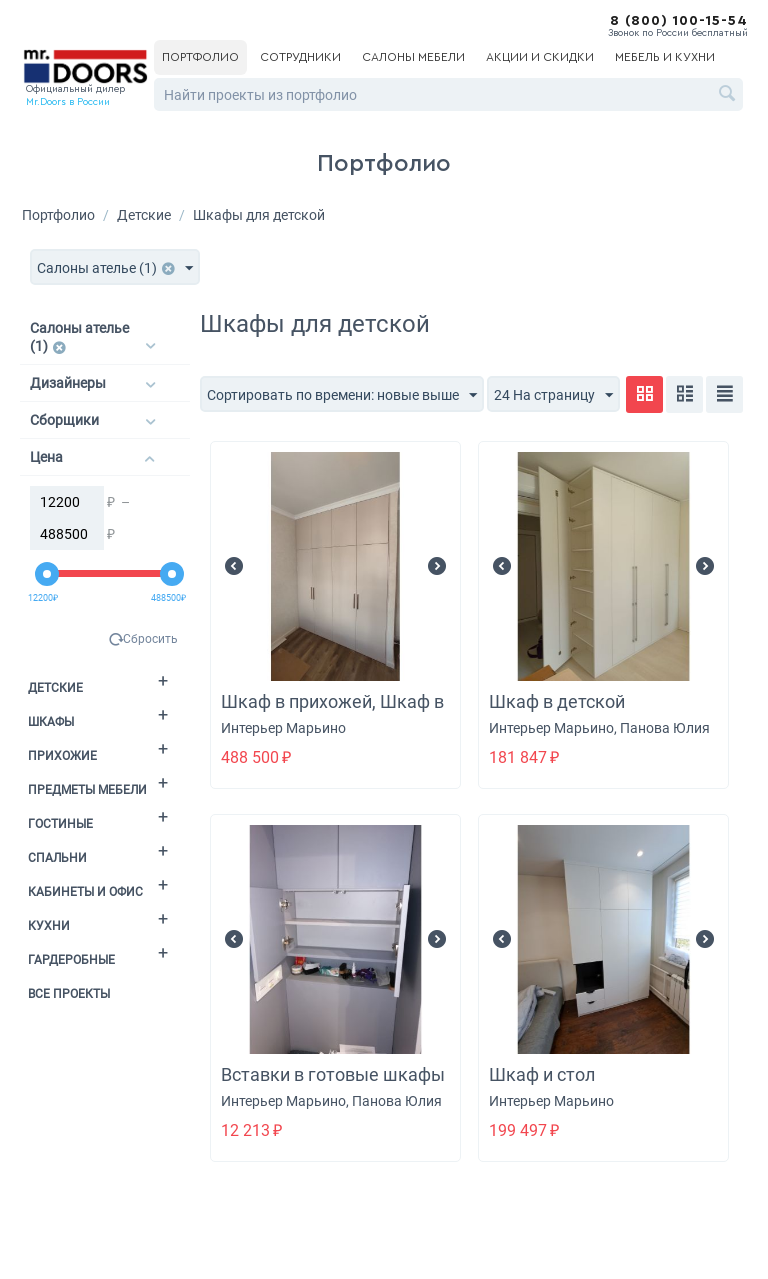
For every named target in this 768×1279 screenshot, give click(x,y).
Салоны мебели (413, 57)
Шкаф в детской (557, 701)
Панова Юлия (665, 728)
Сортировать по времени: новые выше (342, 396)
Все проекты (69, 994)
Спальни (57, 858)
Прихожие (62, 756)
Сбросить (150, 639)
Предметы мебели (87, 790)
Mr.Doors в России (68, 102)
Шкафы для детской (259, 215)
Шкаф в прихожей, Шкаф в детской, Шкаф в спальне (332, 712)
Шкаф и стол (542, 1074)
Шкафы (51, 722)
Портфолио (200, 57)
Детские (144, 215)
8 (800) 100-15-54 (679, 21)
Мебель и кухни (665, 57)
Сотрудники (300, 57)
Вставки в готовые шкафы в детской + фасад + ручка (333, 1085)
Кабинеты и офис (85, 892)
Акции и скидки (540, 57)
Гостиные (60, 824)
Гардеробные (71, 960)
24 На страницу (553, 396)
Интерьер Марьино (283, 728)
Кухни (49, 926)
